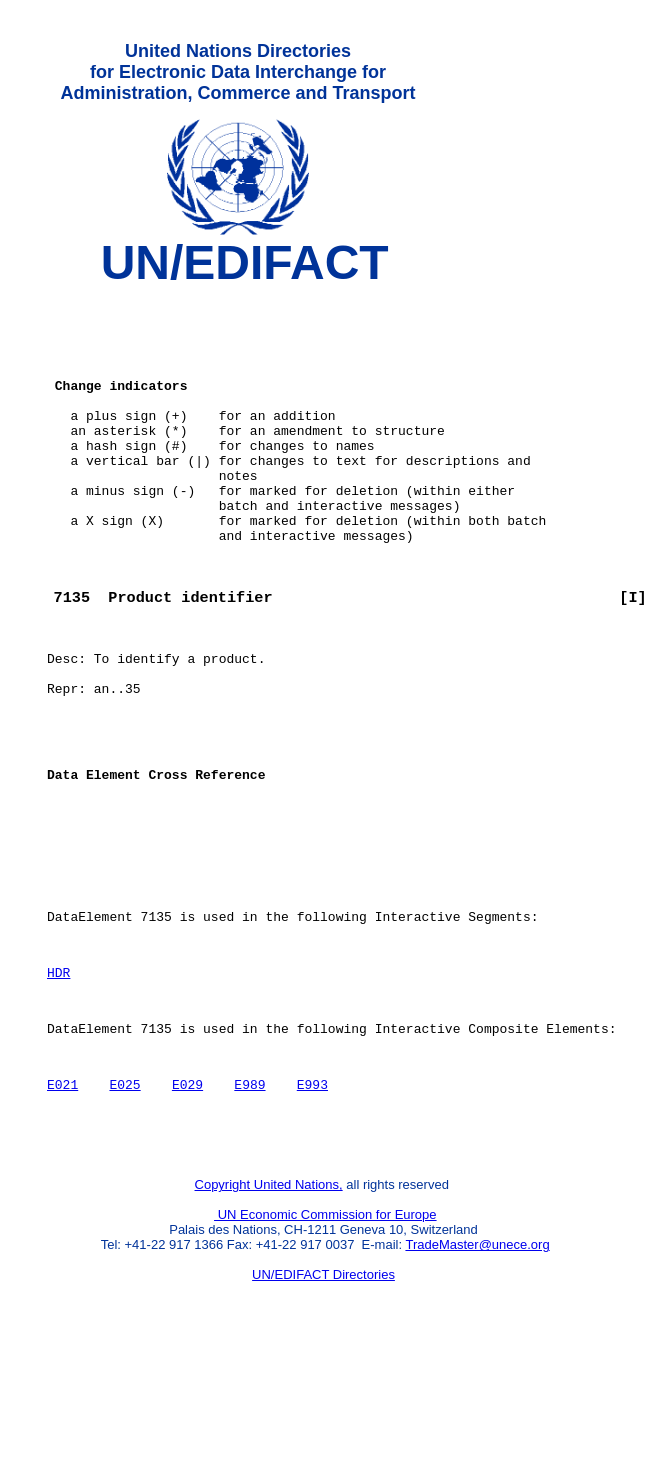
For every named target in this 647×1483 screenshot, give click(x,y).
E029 (187, 1209)
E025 (124, 1209)
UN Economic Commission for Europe (325, 1348)
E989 (249, 1209)
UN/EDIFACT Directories (323, 1408)
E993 (312, 1209)
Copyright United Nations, (269, 1318)
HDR (58, 1085)
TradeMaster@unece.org (477, 1378)
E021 (62, 1209)
